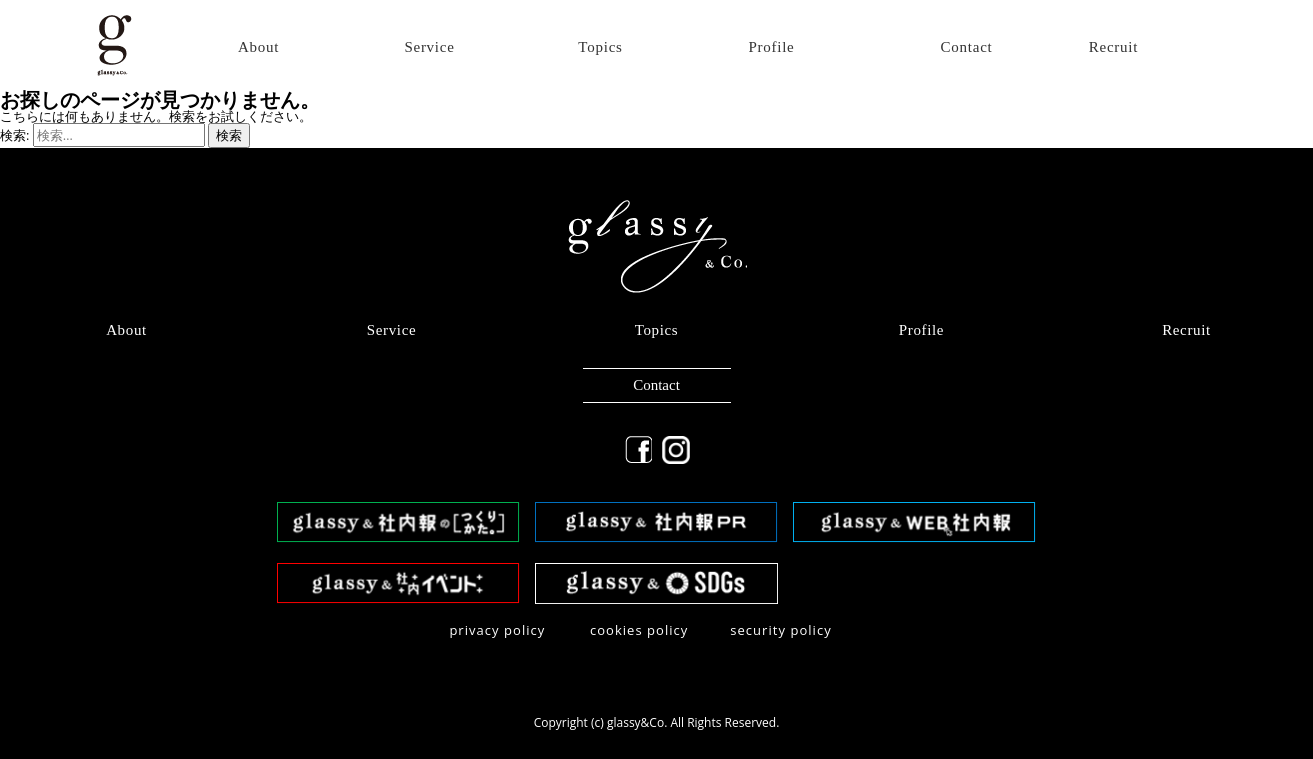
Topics (600, 47)
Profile (771, 47)
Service (429, 47)
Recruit (1113, 47)
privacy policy (497, 630)
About (258, 47)
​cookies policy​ (639, 630)
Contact (967, 47)
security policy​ (781, 630)
